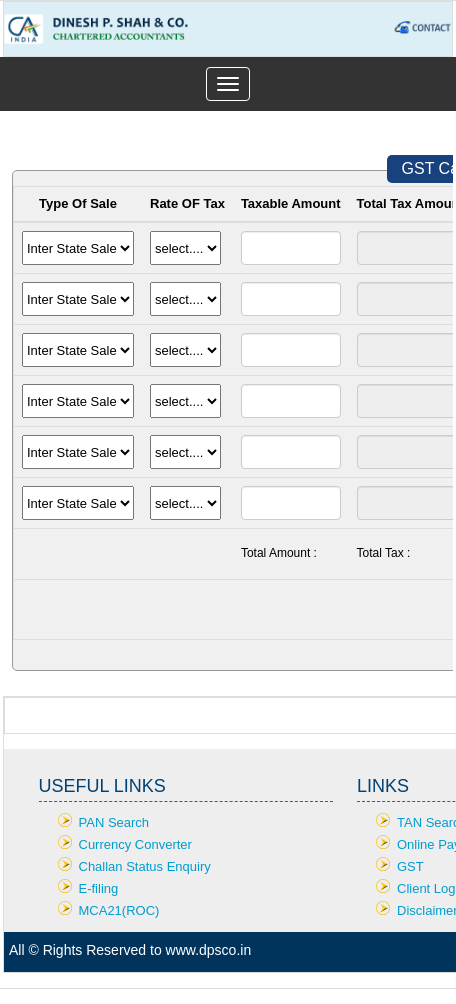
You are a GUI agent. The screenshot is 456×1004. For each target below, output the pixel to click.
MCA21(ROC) (119, 910)
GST (410, 866)
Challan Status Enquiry (145, 866)
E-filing (99, 888)
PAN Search (114, 822)
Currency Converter (135, 844)
